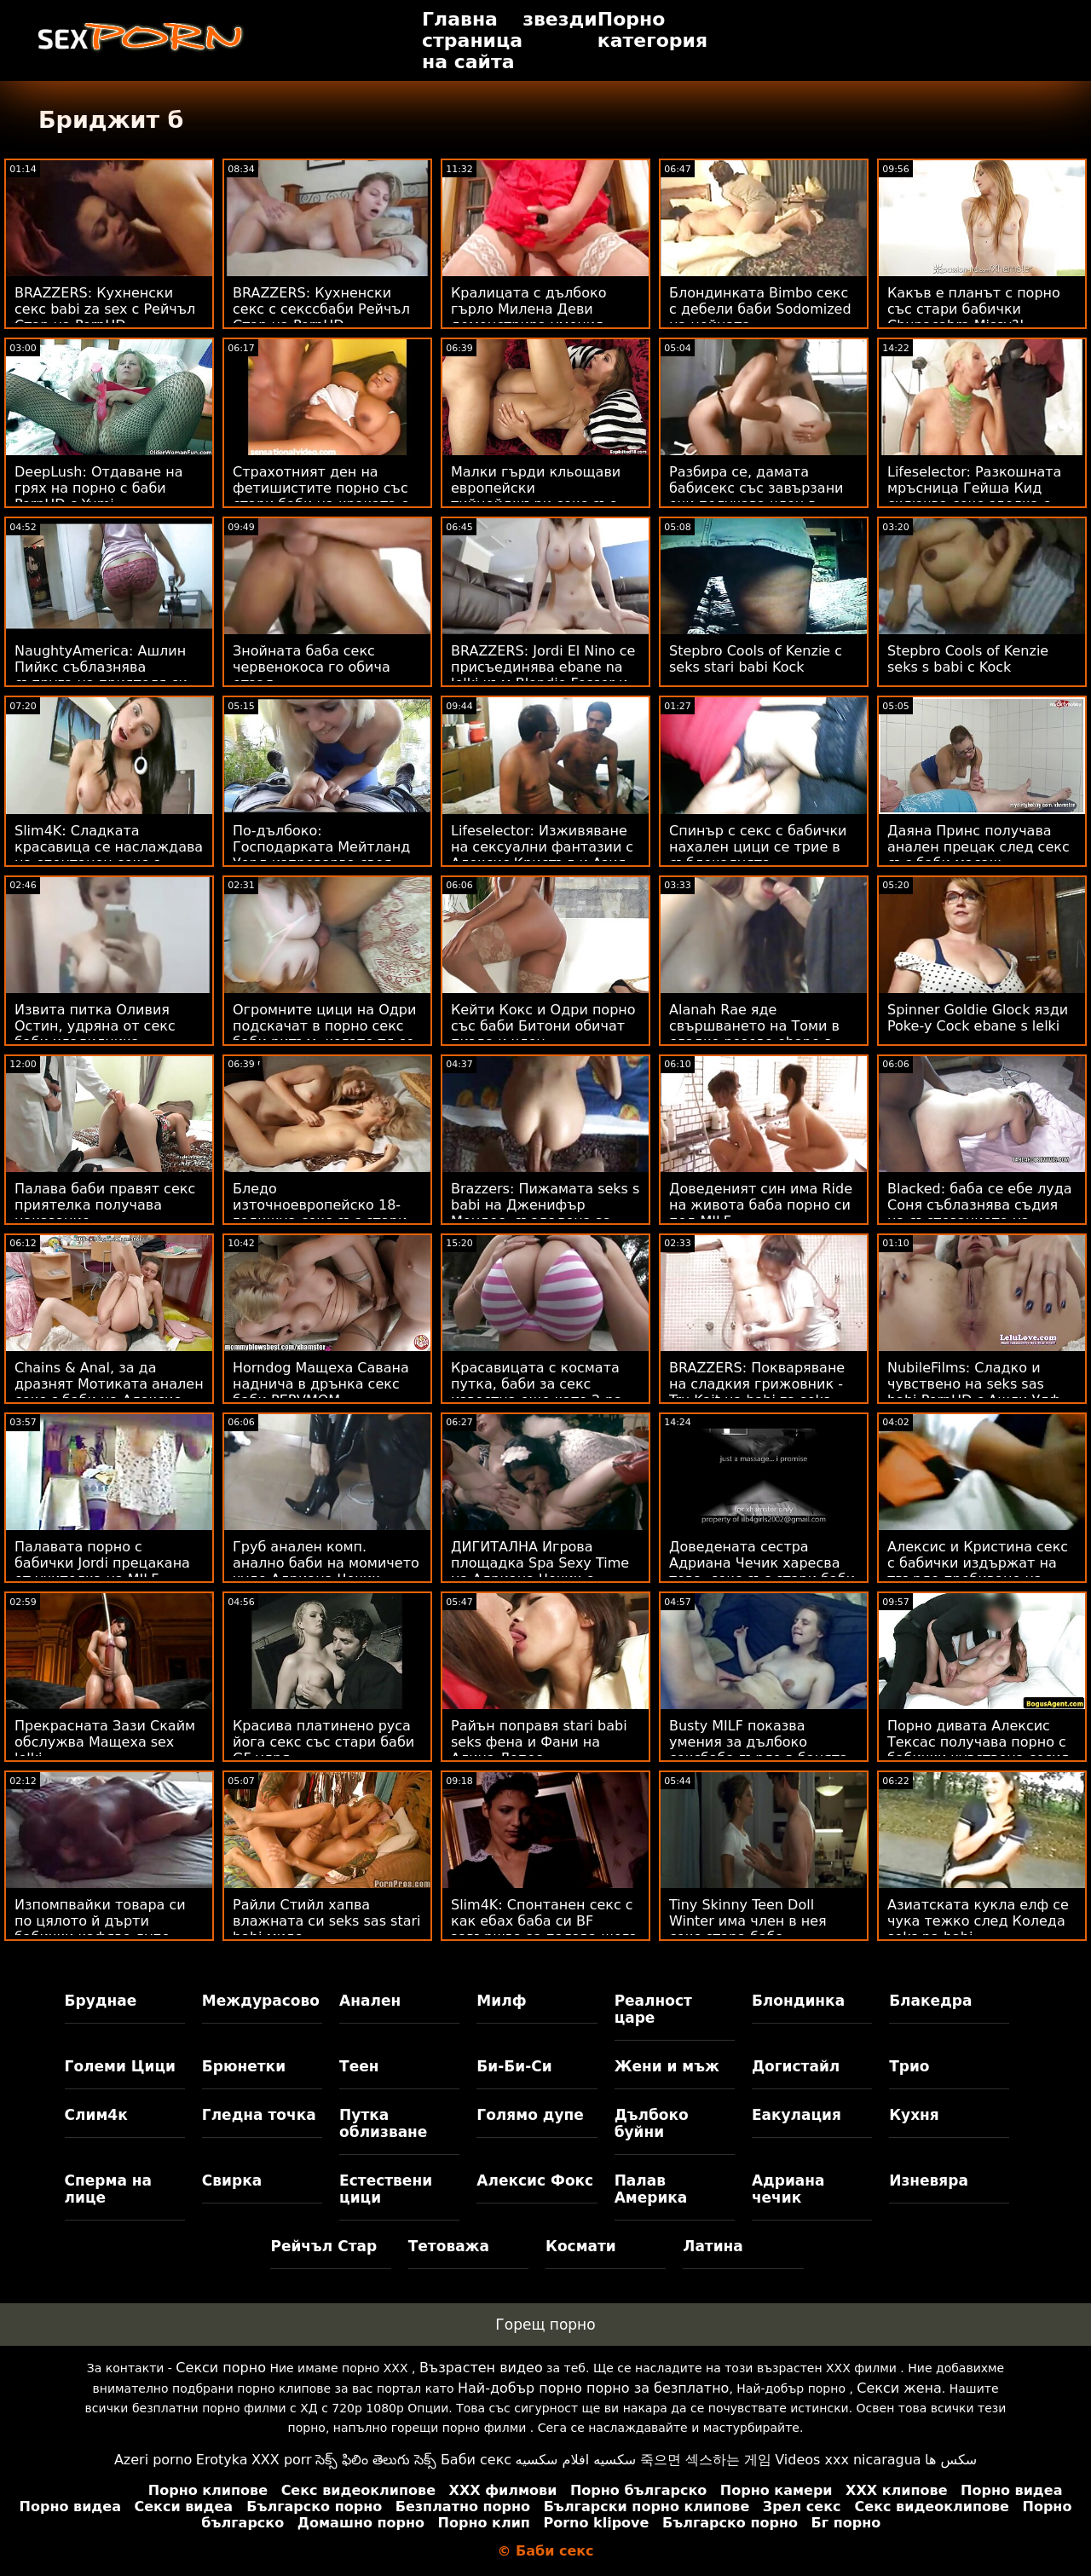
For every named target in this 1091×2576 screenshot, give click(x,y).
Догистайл (796, 2066)
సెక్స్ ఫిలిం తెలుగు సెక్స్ (375, 2460)
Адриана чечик (788, 2189)
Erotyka (222, 2460)
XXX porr (281, 2460)
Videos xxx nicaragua (848, 2460)
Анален (370, 2000)
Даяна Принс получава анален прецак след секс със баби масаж (978, 847)
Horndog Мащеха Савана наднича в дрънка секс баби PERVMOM (321, 1384)
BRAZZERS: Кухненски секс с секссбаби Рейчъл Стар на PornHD (321, 309)
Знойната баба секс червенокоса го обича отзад (311, 667)
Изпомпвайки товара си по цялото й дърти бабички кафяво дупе (100, 1921)
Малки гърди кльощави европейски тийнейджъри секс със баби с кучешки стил (536, 496)
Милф (501, 2000)
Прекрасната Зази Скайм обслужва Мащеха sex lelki (104, 1742)
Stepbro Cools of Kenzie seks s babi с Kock (967, 659)
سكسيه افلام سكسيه (576, 2460)
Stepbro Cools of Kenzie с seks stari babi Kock (755, 659)
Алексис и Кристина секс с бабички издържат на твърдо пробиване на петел (977, 1571)
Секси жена (899, 2388)
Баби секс (476, 2460)
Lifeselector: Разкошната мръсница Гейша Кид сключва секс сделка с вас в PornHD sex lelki (974, 496)
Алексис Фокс (534, 2180)
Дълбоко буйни (652, 2123)
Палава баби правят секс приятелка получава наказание (104, 1205)
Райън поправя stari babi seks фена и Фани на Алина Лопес (539, 1742)
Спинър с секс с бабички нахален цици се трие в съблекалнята (757, 847)
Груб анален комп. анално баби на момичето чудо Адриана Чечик (326, 1563)
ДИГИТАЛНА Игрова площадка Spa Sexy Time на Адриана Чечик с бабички (540, 1571)
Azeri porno (153, 2460)
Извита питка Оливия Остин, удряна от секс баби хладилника (95, 1026)
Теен (358, 2066)
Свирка (232, 2180)
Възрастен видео (481, 2367)
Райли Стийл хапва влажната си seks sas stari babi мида (327, 1921)
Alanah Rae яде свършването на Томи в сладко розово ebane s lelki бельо (754, 1034)
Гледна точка (259, 2114)
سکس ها (951, 2460)
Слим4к (96, 2114)
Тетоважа (448, 2246)
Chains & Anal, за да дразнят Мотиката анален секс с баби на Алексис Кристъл (109, 1392)
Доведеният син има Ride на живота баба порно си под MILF (760, 1205)
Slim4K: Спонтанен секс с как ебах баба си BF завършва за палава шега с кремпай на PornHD (544, 1929)
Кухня (914, 2114)
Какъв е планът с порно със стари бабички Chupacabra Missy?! (973, 309)
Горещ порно (545, 2324)
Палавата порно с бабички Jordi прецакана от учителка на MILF (102, 1563)
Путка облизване (383, 2123)
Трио (909, 2066)
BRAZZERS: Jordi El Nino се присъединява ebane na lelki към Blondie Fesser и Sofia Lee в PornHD (543, 675)
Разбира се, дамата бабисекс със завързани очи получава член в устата (756, 496)
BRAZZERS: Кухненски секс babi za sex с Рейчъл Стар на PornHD (104, 309)
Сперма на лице (108, 2189)
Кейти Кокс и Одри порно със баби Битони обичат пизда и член (543, 1026)
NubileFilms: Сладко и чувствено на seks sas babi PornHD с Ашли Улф (973, 1384)
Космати (581, 2246)
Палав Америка (651, 2189)
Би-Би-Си (513, 2066)
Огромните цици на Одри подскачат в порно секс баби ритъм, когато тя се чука (324, 1034)
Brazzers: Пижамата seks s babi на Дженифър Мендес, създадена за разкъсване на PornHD (545, 1213)
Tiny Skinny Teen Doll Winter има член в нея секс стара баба (748, 1921)
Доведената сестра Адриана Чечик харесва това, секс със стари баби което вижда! (762, 1571)
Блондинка (798, 2000)
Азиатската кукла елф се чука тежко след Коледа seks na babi (978, 1921)
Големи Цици (120, 2066)
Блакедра (930, 2000)
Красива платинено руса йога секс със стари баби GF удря (323, 1742)
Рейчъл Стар (323, 2246)
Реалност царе (653, 2009)
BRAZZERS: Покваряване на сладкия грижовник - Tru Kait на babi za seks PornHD (757, 1392)
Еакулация (796, 2114)
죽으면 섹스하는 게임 (705, 2460)
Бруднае (101, 2000)
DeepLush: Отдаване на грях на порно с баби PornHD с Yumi (98, 488)
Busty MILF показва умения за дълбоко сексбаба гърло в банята (758, 1742)
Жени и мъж (667, 2066)
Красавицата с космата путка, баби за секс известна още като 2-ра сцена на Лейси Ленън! (536, 1392)
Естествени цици (385, 2189)
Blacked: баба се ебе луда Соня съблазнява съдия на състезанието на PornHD (979, 1213)
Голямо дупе (529, 2114)
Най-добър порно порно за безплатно (593, 2388)
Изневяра (928, 2180)
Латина (713, 2246)
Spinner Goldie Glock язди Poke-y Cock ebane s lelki (977, 1018)
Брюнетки (244, 2066)
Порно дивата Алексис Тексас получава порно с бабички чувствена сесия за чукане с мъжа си (978, 1750)
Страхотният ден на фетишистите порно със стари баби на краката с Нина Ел (320, 496)
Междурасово (261, 2000)
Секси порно (221, 2367)
